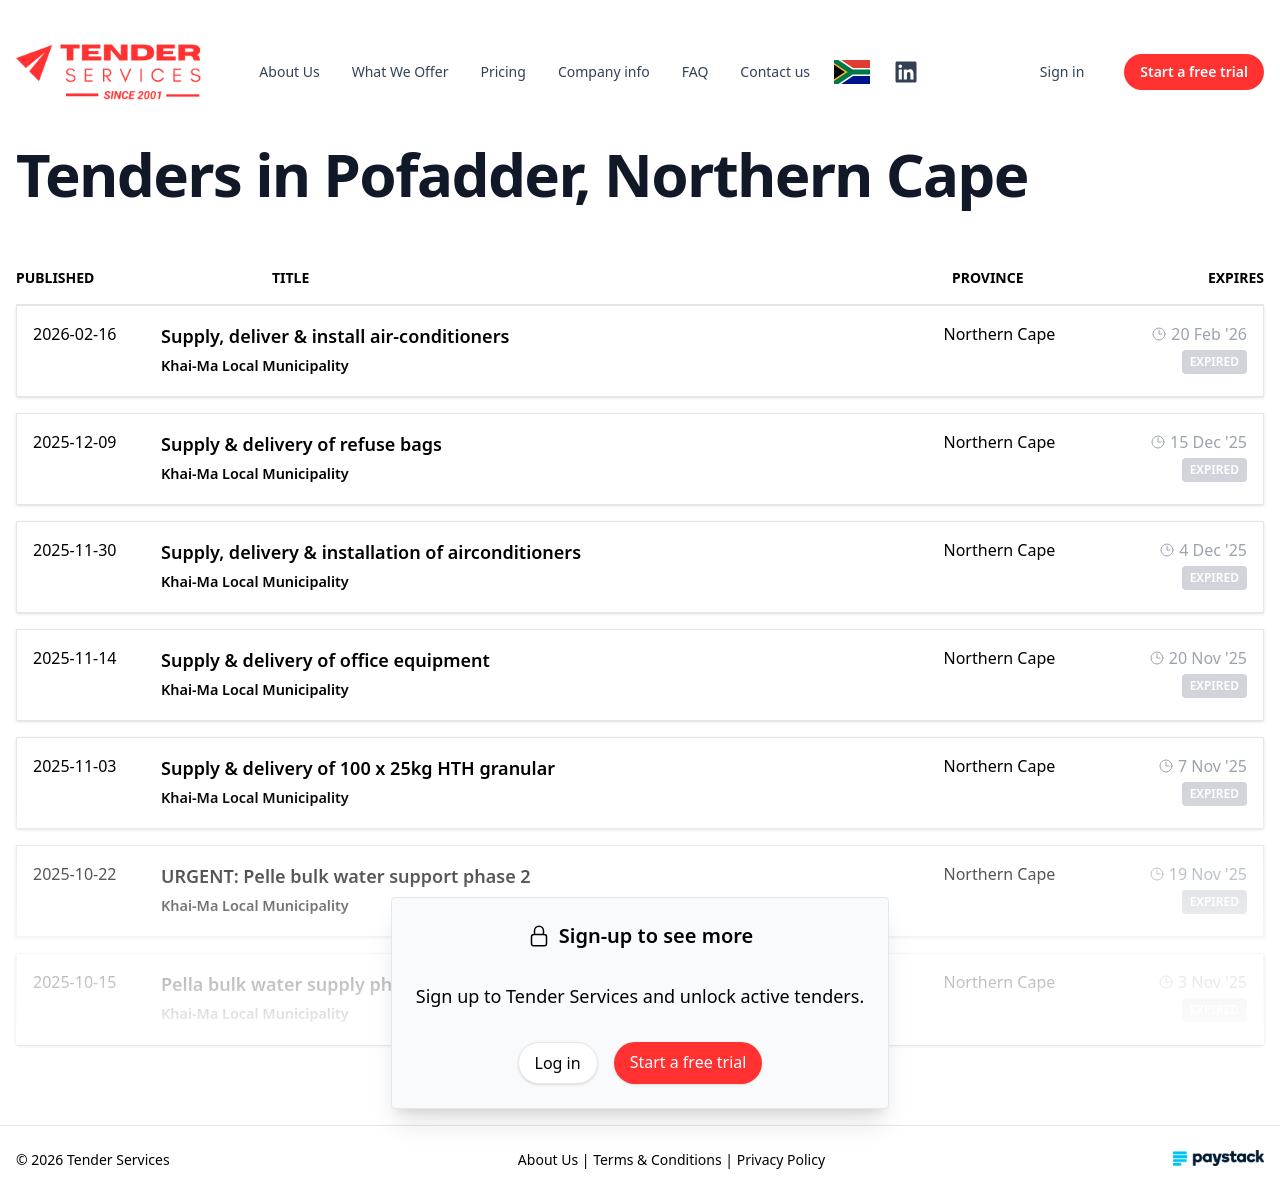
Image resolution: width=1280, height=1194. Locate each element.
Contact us (775, 71)
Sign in (1062, 71)
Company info (604, 71)
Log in (558, 1063)
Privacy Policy (781, 1159)
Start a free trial (688, 1062)
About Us (289, 71)
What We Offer (400, 71)
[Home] (109, 72)
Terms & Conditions (657, 1159)
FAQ (695, 71)
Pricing (502, 71)
